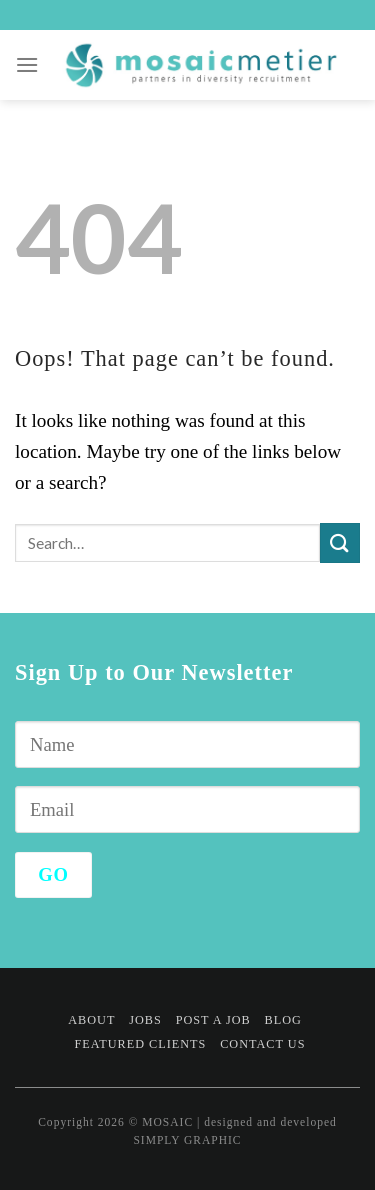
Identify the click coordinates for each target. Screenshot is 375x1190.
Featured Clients (140, 1044)
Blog (283, 1020)
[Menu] (27, 64)
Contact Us (262, 1044)
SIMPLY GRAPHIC (187, 1140)
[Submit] (340, 542)
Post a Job (213, 1020)
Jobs (145, 1020)
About (91, 1020)
